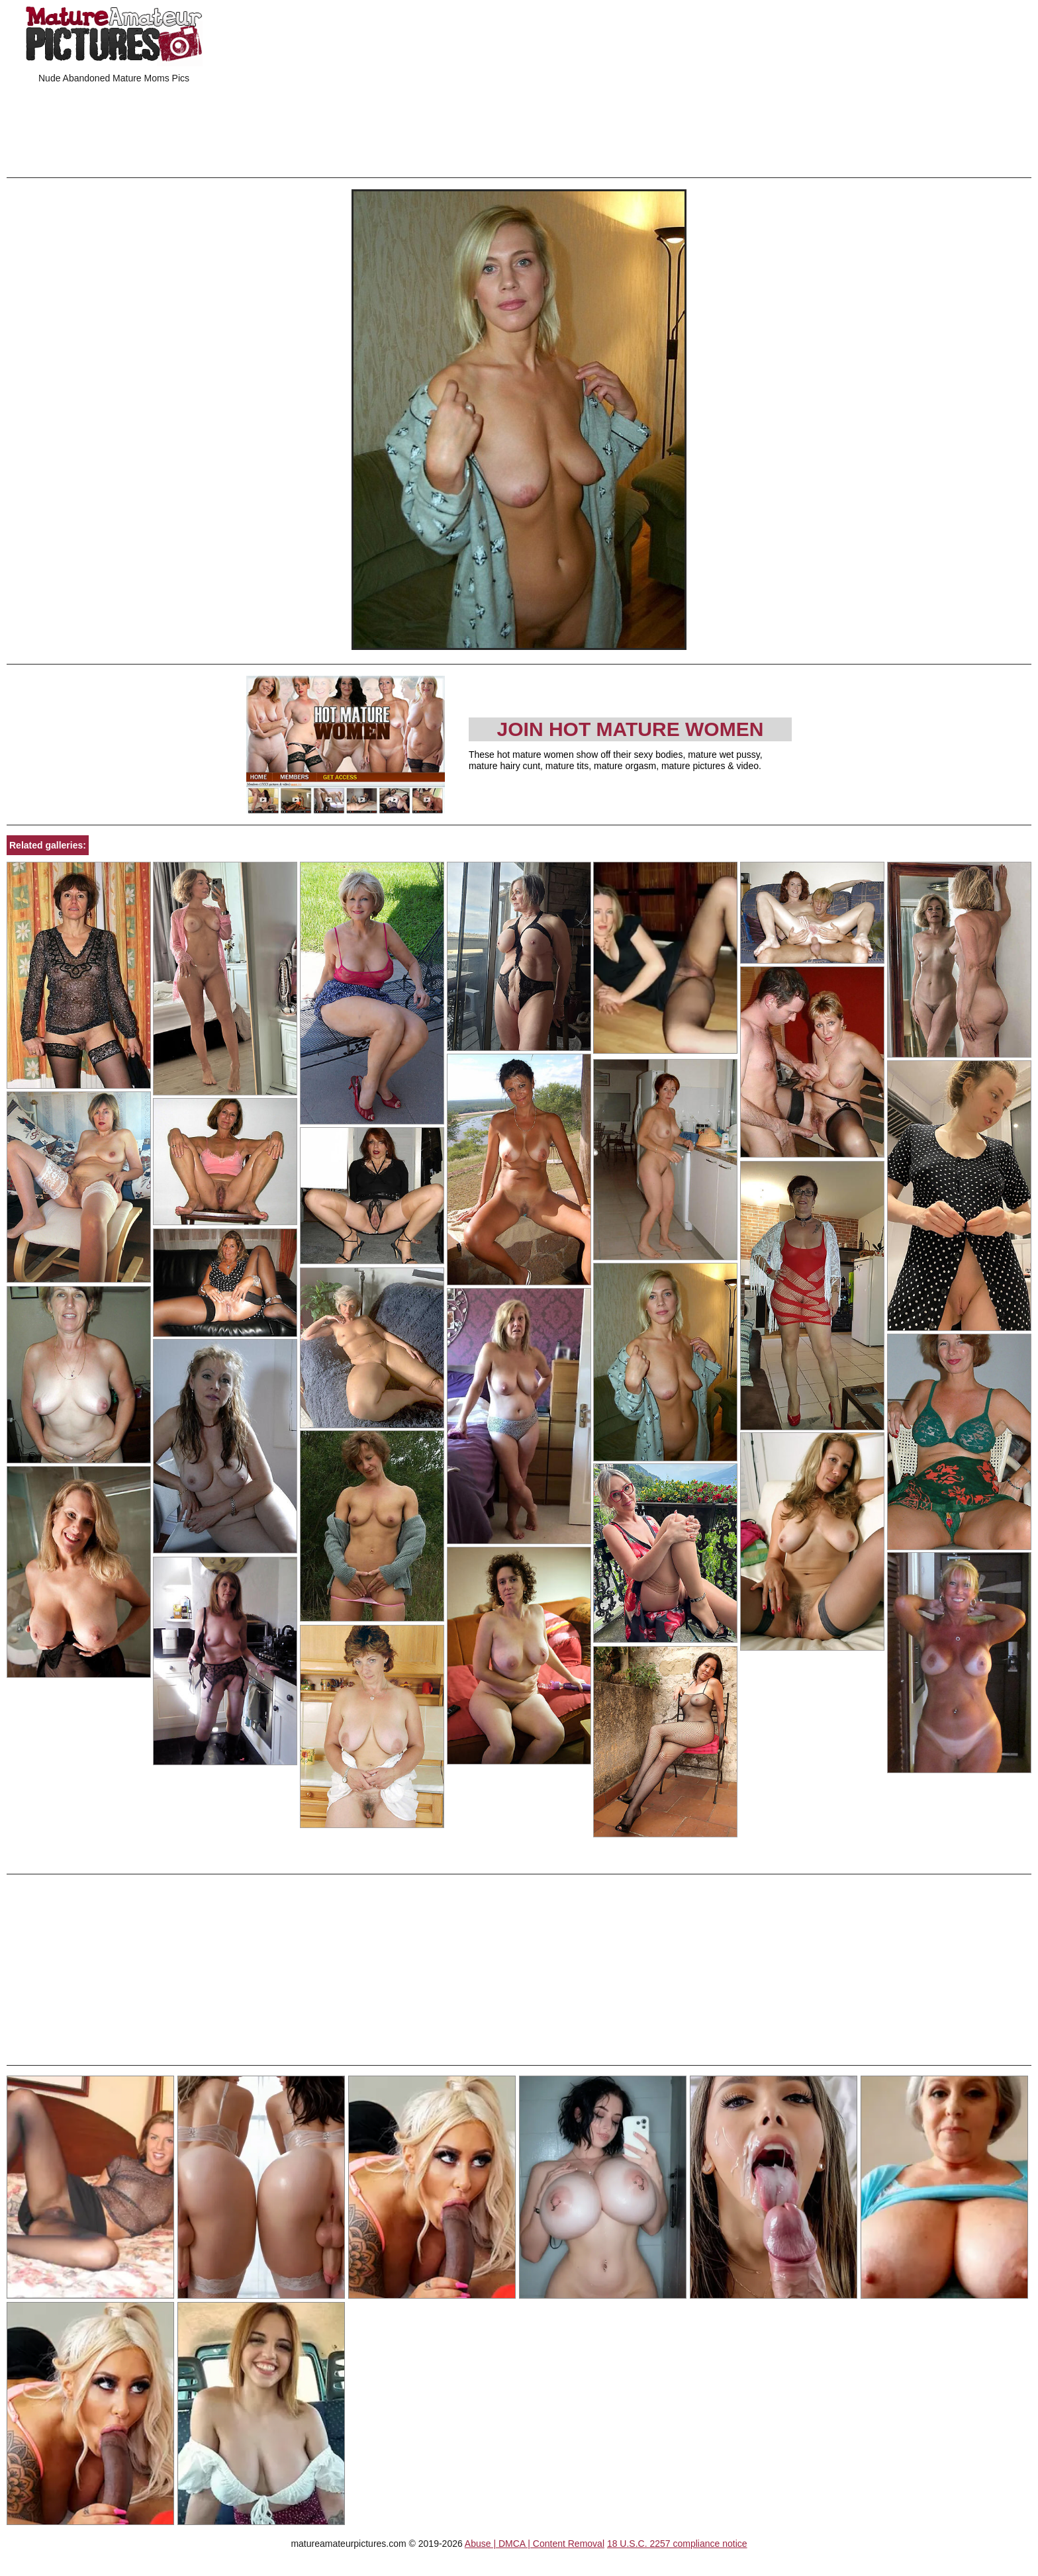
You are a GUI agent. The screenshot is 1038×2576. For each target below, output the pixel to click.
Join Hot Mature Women (630, 729)
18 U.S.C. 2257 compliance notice (677, 2543)
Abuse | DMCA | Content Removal (534, 2543)
